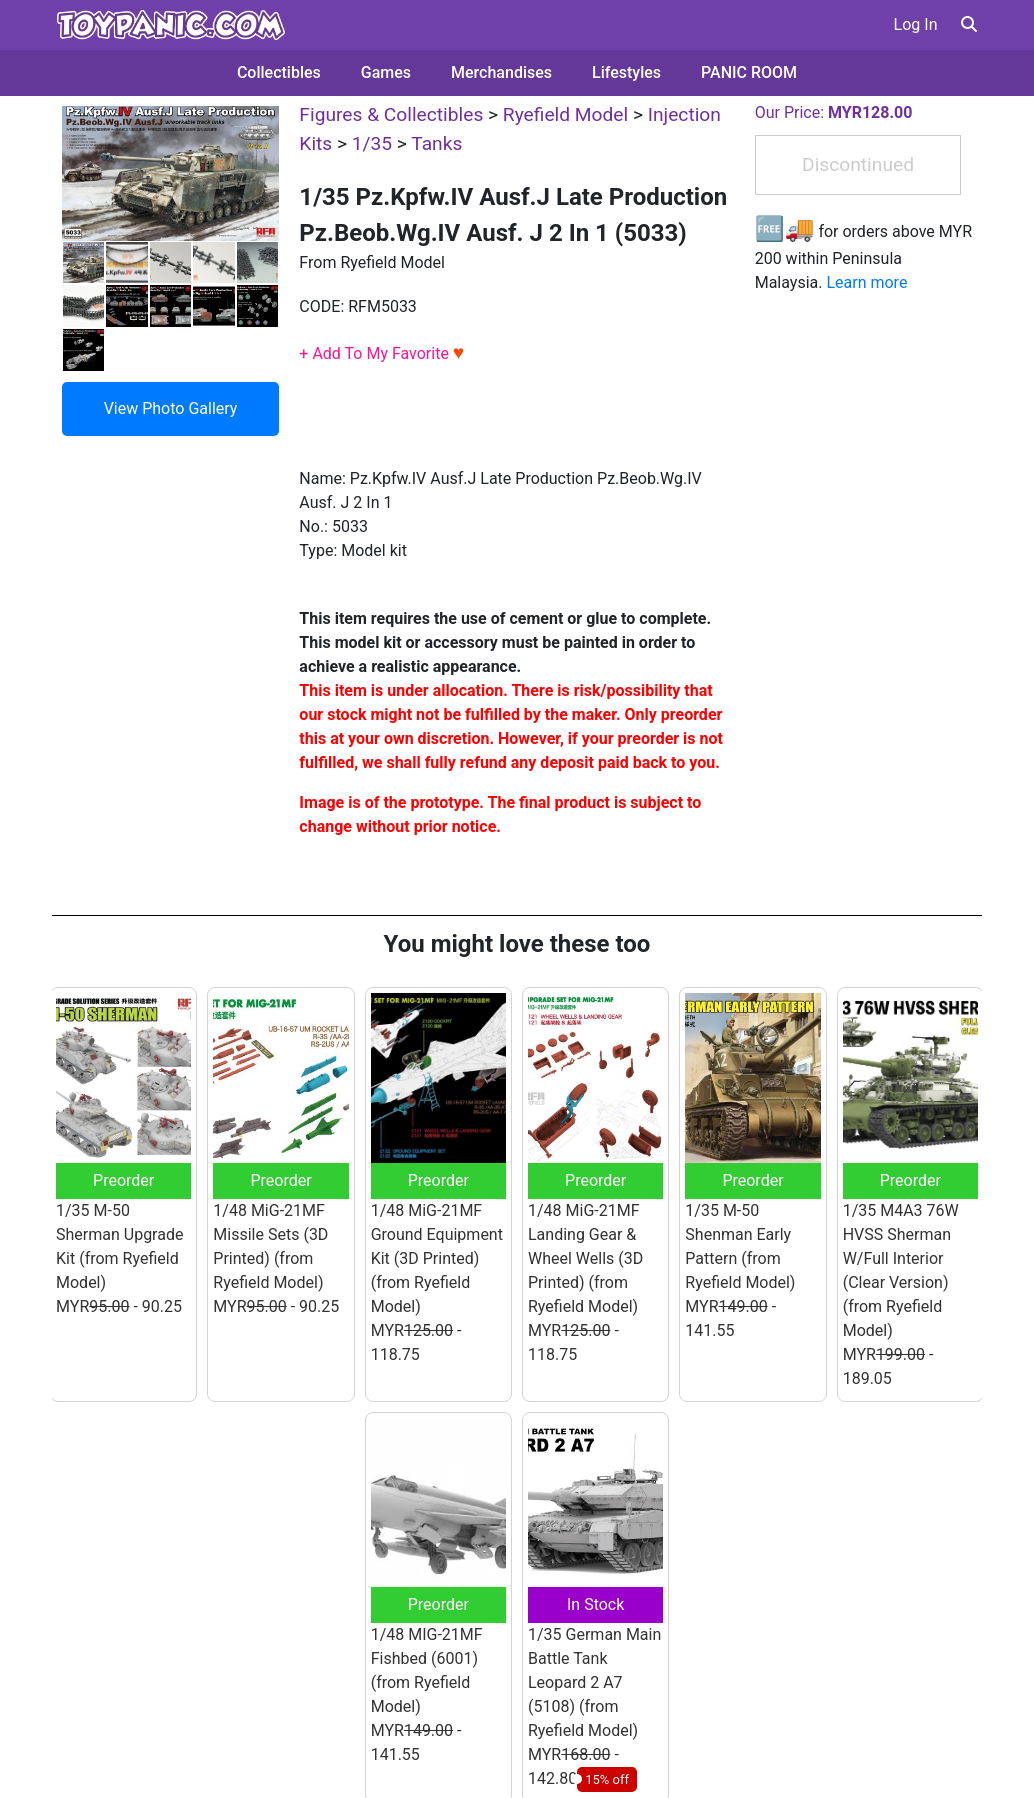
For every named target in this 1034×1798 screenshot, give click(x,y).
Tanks (436, 143)
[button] (969, 24)
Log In (916, 24)
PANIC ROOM (749, 72)
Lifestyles (626, 72)
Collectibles (279, 72)
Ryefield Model (565, 114)
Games (386, 72)
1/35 (372, 143)
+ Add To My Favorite (381, 353)
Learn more (866, 282)
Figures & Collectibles (391, 114)
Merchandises (501, 72)
